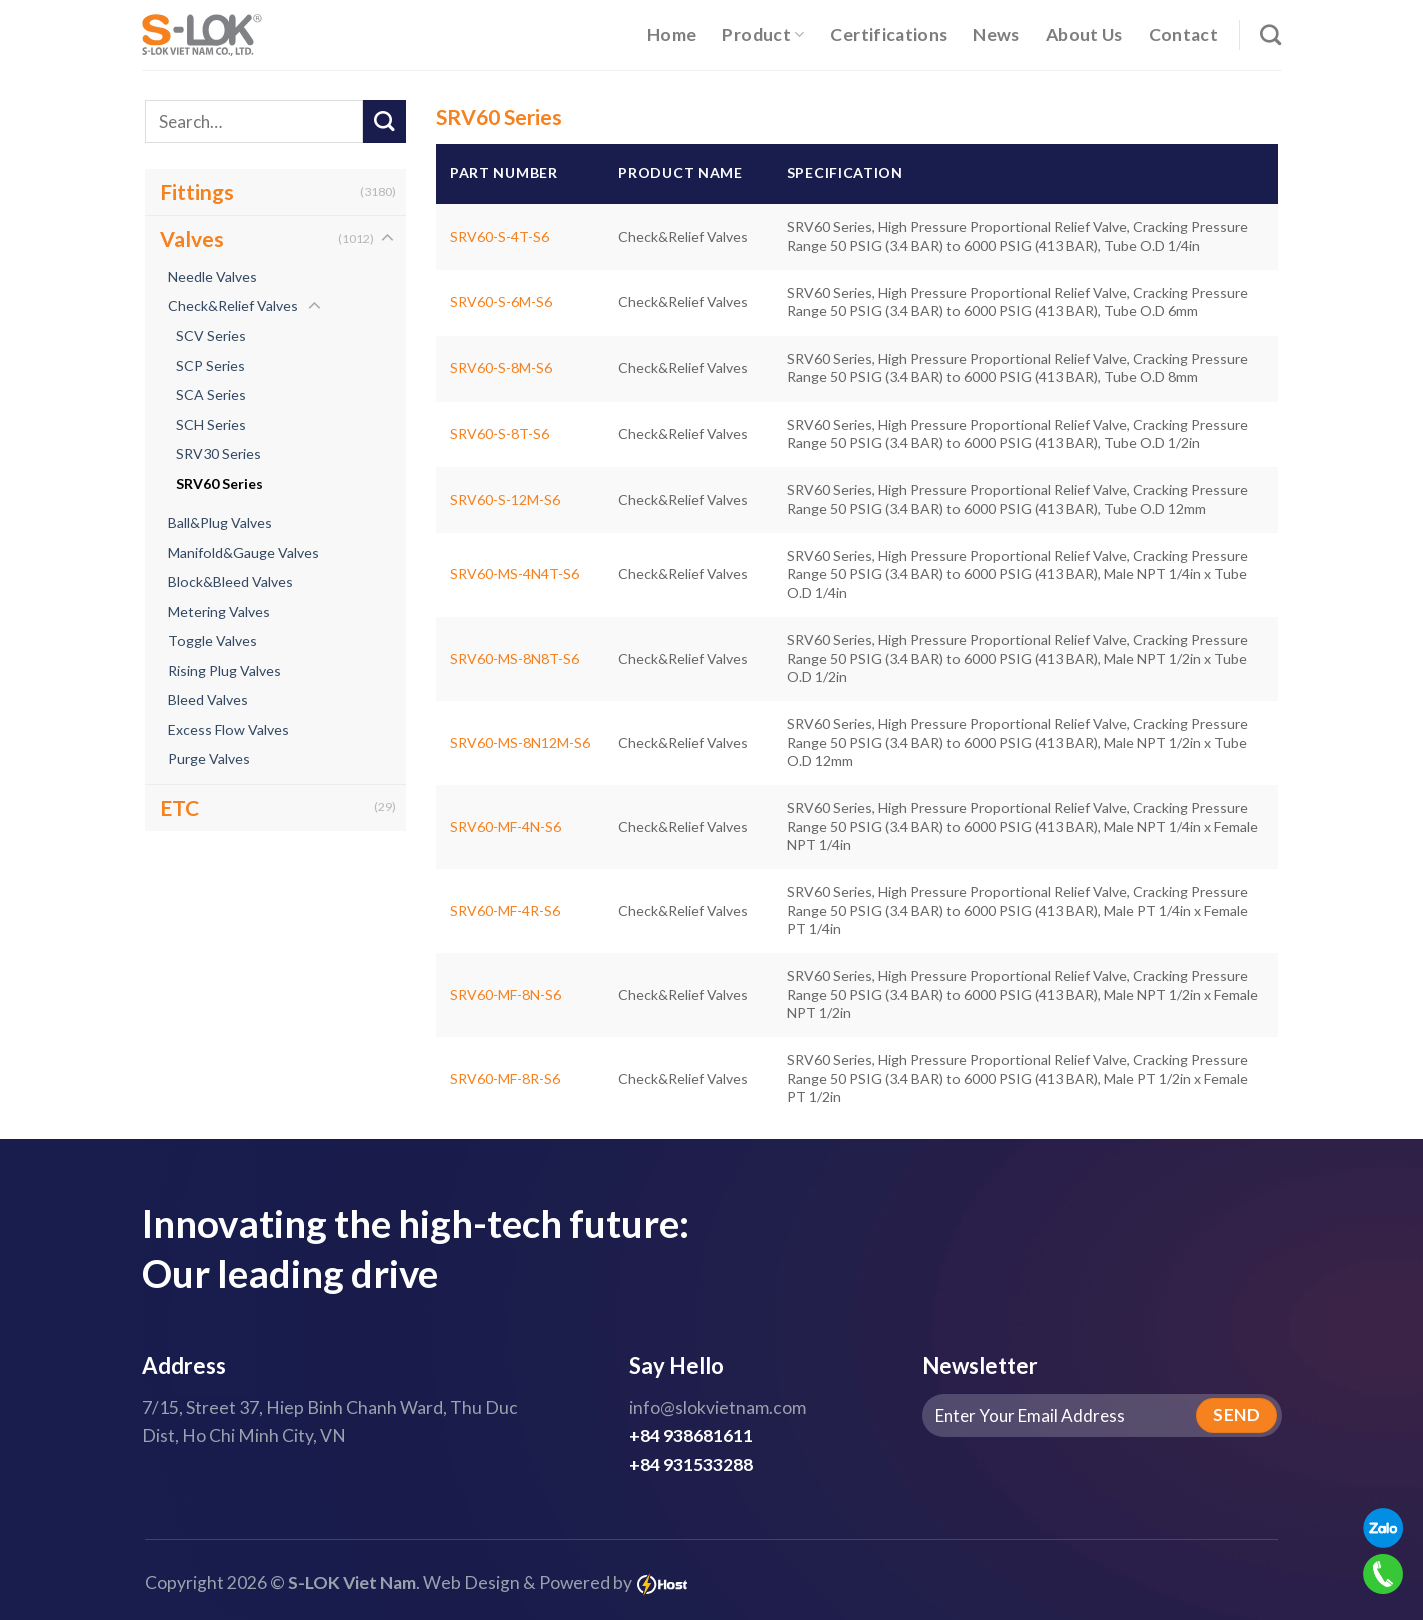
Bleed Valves (208, 699)
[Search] (1270, 34)
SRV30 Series (218, 453)
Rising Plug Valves (224, 670)
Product (763, 34)
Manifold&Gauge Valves (243, 552)
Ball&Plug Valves (220, 522)
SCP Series (210, 365)
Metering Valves (219, 611)
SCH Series (211, 424)
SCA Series (211, 394)
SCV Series (211, 335)
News (996, 34)
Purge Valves (209, 758)
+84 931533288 (691, 1464)
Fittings (197, 191)
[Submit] (384, 121)
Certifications (888, 34)
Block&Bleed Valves (230, 581)
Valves (192, 238)
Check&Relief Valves (233, 305)
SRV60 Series (219, 483)
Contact (1183, 34)
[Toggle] (387, 239)
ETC (179, 807)
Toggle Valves (212, 640)
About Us (1084, 34)
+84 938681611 (691, 1435)
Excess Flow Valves (228, 729)
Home (671, 34)
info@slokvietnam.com (717, 1407)
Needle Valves (212, 276)
